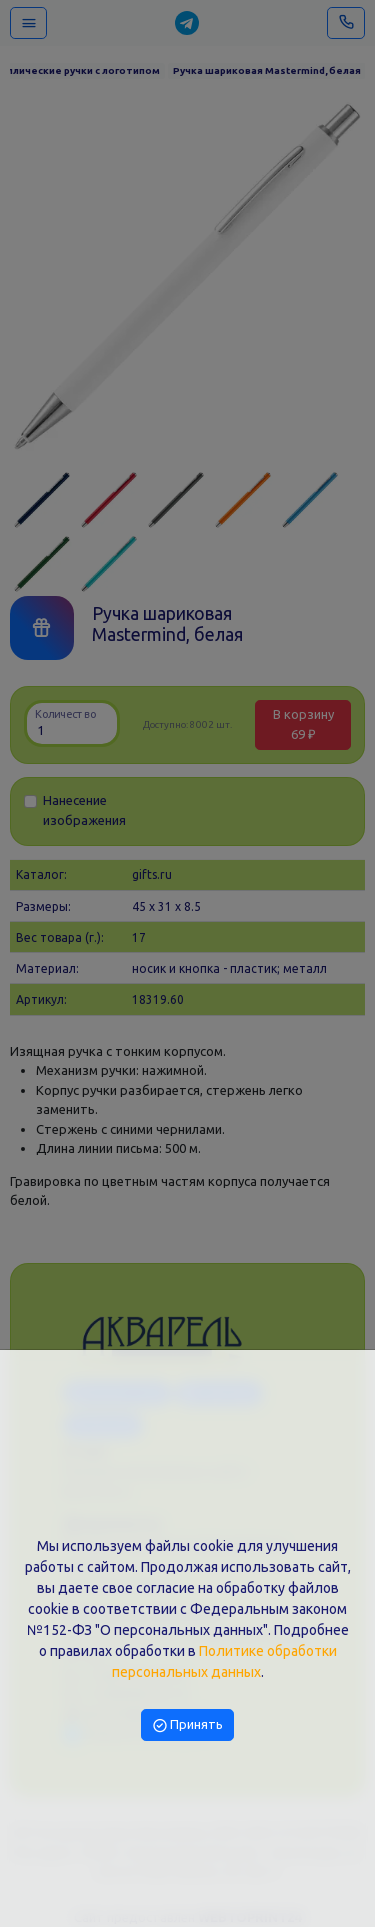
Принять (188, 1724)
